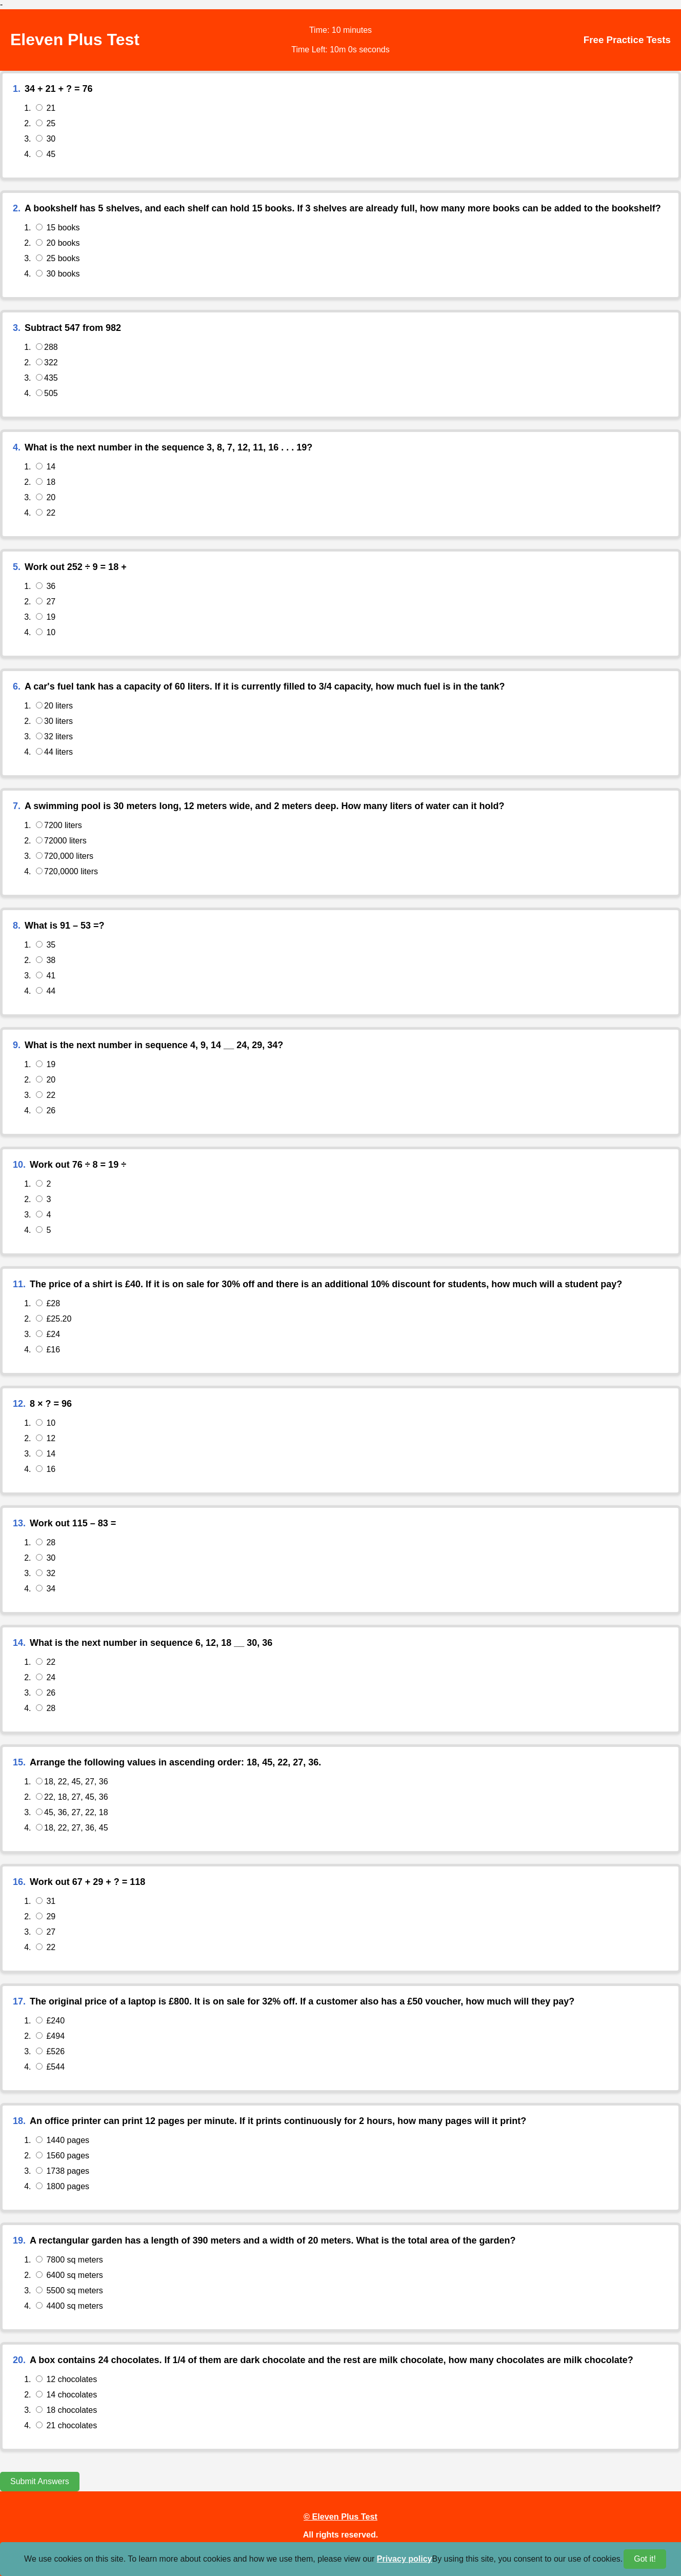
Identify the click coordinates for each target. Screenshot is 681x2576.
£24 (48, 1334)
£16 (48, 1349)
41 (45, 975)
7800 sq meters (69, 2259)
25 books (57, 258)
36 (45, 586)
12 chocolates (66, 2379)
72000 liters (61, 840)
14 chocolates (66, 2394)
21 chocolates (66, 2425)
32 (45, 1573)
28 (45, 1542)
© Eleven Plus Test (340, 2516)
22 (45, 512)
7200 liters (59, 825)
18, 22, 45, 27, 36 (72, 1781)
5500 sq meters (69, 2290)
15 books (57, 227)
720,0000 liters (67, 871)
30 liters (54, 721)
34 (45, 1588)
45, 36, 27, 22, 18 (72, 1812)
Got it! (645, 2558)
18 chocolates (66, 2410)
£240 (50, 2020)
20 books (57, 243)
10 (45, 632)
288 (47, 347)
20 (45, 497)
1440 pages (62, 2140)
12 (45, 1438)
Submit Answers (39, 2481)
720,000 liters (64, 856)
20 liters (54, 705)
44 (45, 991)
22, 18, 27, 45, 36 (72, 1797)
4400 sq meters (69, 2306)
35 (45, 944)
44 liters (54, 752)
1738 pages (62, 2171)
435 (47, 377)
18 (45, 482)
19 (45, 617)
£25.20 (53, 1318)
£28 (48, 1303)
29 (45, 1916)
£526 (50, 2051)
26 (45, 1110)
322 (47, 362)
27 (45, 601)
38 (45, 960)
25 (45, 123)
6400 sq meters (69, 2275)
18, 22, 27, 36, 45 (72, 1827)
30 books (57, 273)
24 (45, 1677)
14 (45, 466)
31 (45, 1901)
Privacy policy (404, 2558)
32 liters (54, 736)
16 (45, 1469)
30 (45, 138)
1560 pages (62, 2155)
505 (47, 393)
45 (45, 154)
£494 (50, 2036)
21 (45, 108)
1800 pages (62, 2186)
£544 (50, 2066)
